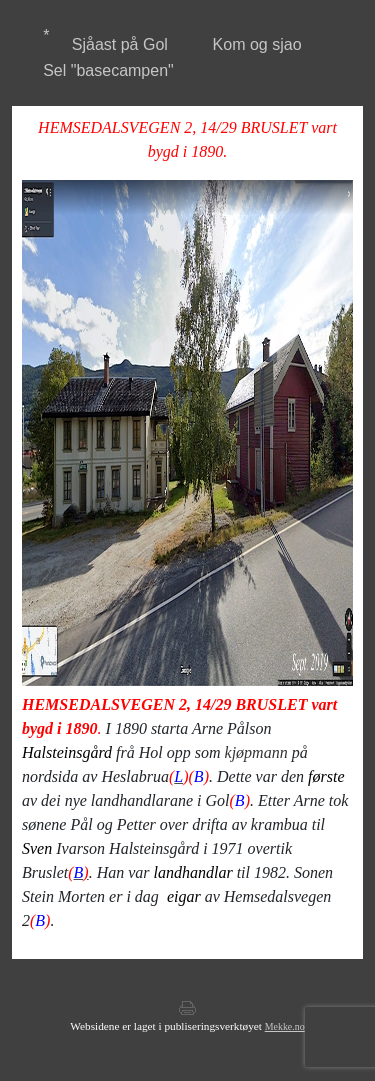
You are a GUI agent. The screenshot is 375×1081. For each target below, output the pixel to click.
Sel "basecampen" (108, 70)
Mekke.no (285, 1026)
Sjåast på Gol (120, 44)
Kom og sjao (257, 44)
